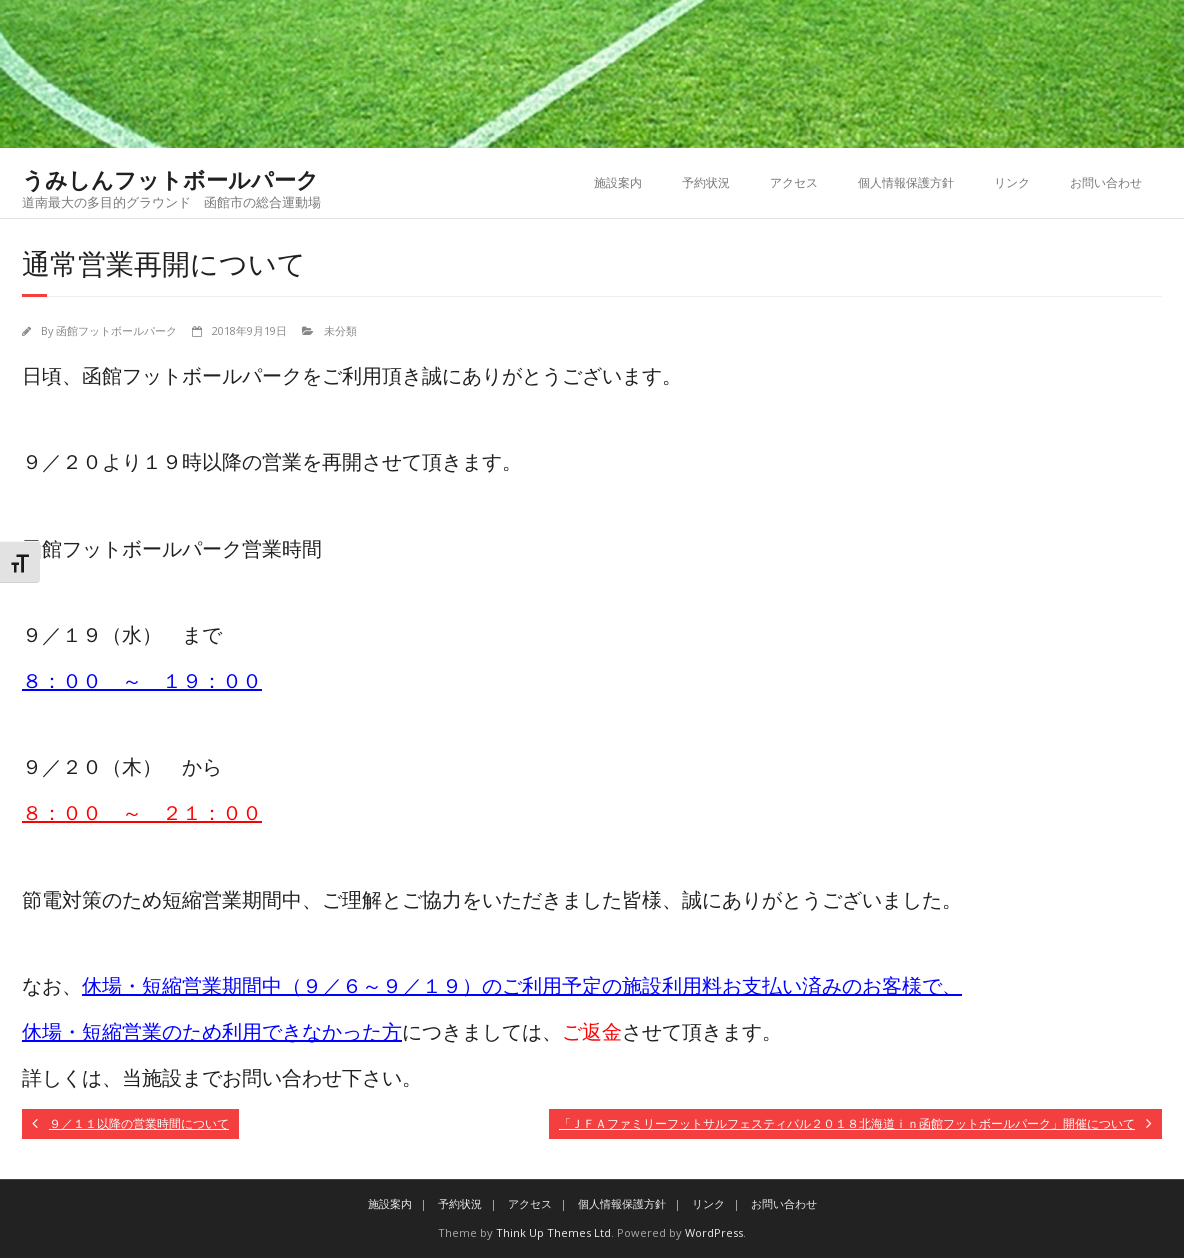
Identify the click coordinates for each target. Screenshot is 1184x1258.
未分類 (340, 330)
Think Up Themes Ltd (553, 1232)
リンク (1012, 182)
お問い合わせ (1106, 182)
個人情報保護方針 (906, 182)
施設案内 (618, 182)
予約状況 (706, 182)
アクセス (794, 182)
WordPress (714, 1232)
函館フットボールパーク (116, 330)
